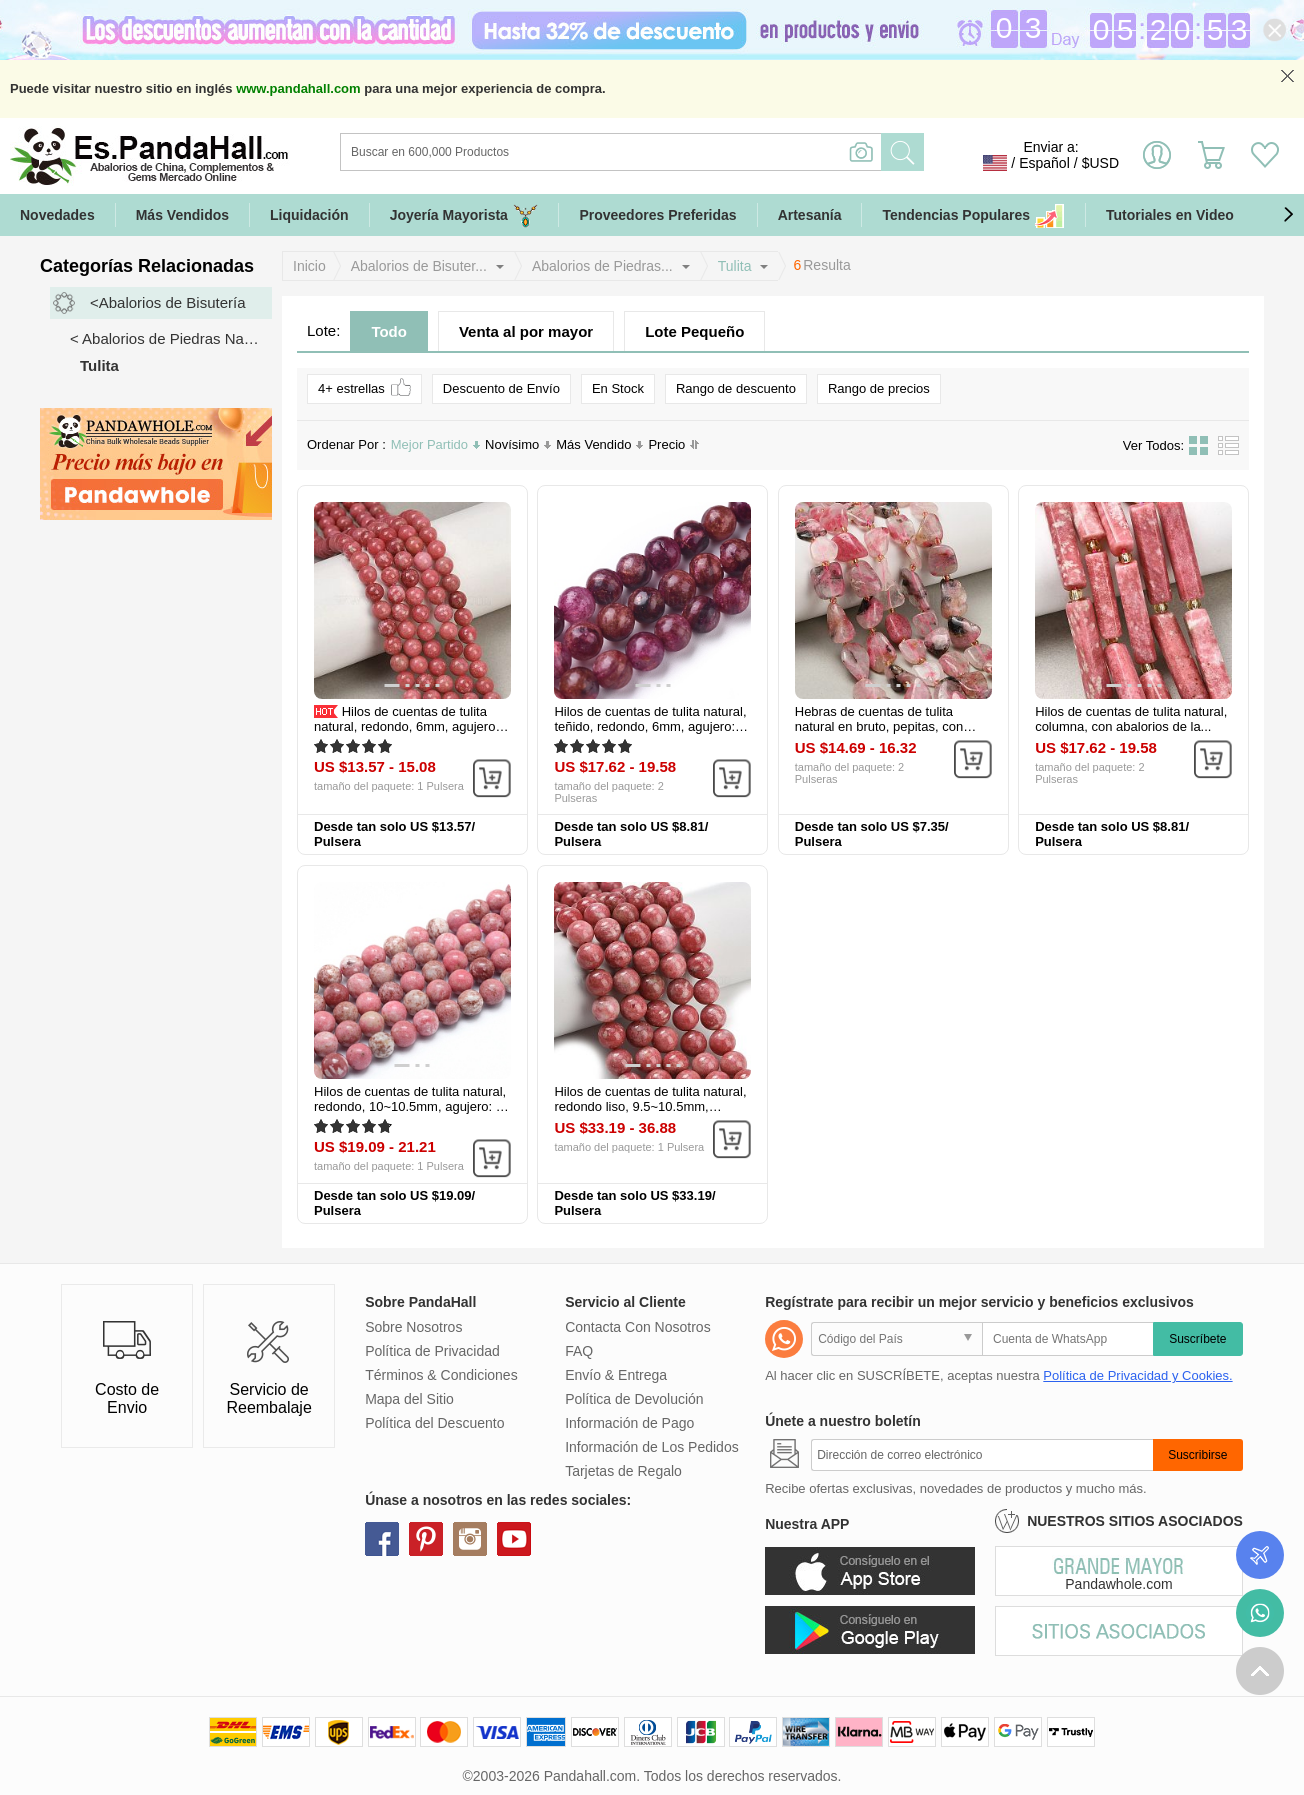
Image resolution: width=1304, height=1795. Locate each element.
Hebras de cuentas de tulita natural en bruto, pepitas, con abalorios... (879, 726)
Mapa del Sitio (409, 1399)
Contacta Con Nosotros (638, 1327)
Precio (674, 445)
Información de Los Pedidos (652, 1447)
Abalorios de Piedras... (602, 266)
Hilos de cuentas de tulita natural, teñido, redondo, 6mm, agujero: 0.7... (650, 726)
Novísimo (518, 444)
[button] (1288, 215)
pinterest (426, 1539)
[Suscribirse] (982, 1455)
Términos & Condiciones (441, 1375)
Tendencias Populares (973, 215)
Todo (389, 331)
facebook (382, 1539)
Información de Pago (629, 1423)
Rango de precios (879, 388)
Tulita (735, 266)
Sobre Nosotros (413, 1327)
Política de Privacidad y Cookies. (1137, 1375)
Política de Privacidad (432, 1351)
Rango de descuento (736, 388)
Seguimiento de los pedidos (1260, 1555)
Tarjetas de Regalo (623, 1471)
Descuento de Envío (501, 388)
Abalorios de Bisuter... (419, 266)
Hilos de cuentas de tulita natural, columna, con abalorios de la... (1131, 719)
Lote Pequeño (694, 331)
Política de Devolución (634, 1399)
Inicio (309, 266)
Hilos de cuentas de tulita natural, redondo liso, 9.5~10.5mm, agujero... (650, 1106)
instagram (470, 1539)
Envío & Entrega (616, 1375)
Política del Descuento (434, 1423)
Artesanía (810, 215)
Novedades (57, 215)
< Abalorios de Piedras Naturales (171, 338)
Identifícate (1157, 163)
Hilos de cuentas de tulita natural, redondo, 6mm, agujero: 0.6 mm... (406, 726)
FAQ (579, 1351)
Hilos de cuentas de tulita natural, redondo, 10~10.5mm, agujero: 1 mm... (410, 1106)
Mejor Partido (435, 444)
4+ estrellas (364, 387)
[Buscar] (692, 152)
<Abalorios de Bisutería (168, 302)
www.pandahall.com (298, 88)
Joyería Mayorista (464, 215)
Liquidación (309, 215)
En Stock (618, 388)
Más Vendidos (182, 215)
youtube (514, 1539)
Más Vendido (599, 444)
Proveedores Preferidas (657, 215)
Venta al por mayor (526, 331)
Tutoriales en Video (1170, 215)
